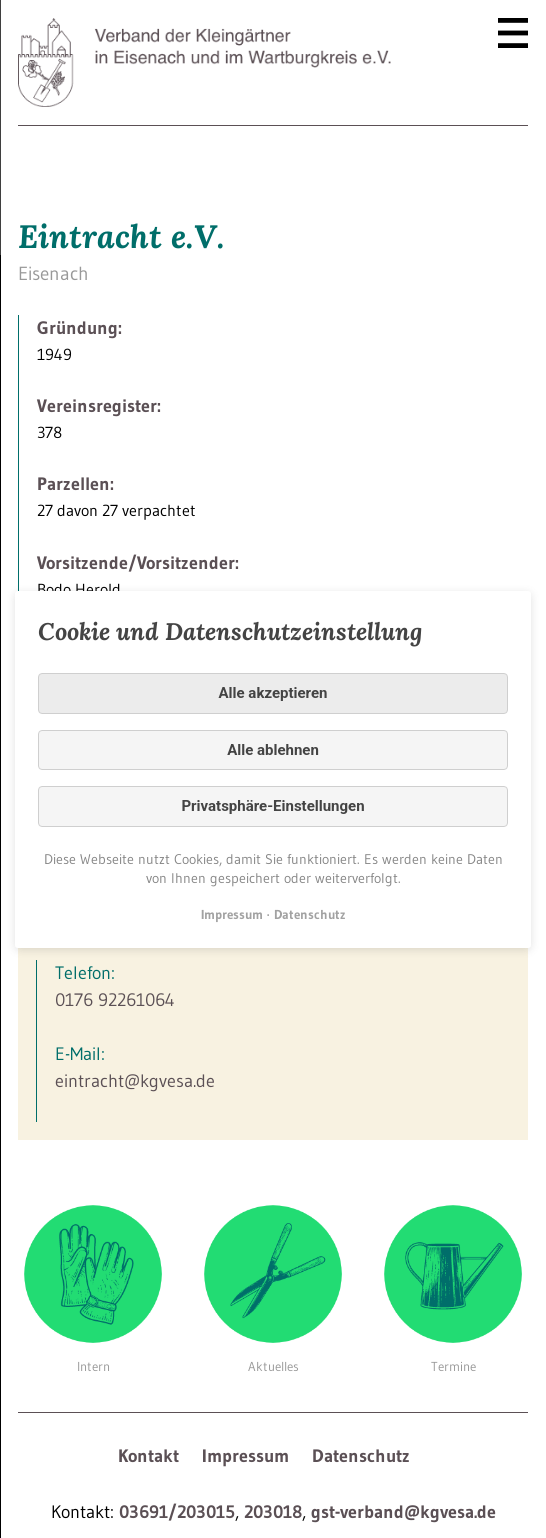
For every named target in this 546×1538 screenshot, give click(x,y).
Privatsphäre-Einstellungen (272, 806)
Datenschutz (361, 1456)
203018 (273, 1512)
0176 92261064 (115, 1000)
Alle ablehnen (273, 749)
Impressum (245, 1456)
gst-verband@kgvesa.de (403, 1512)
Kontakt (148, 1456)
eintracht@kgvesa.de (135, 1081)
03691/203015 (177, 1512)
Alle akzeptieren (273, 693)
